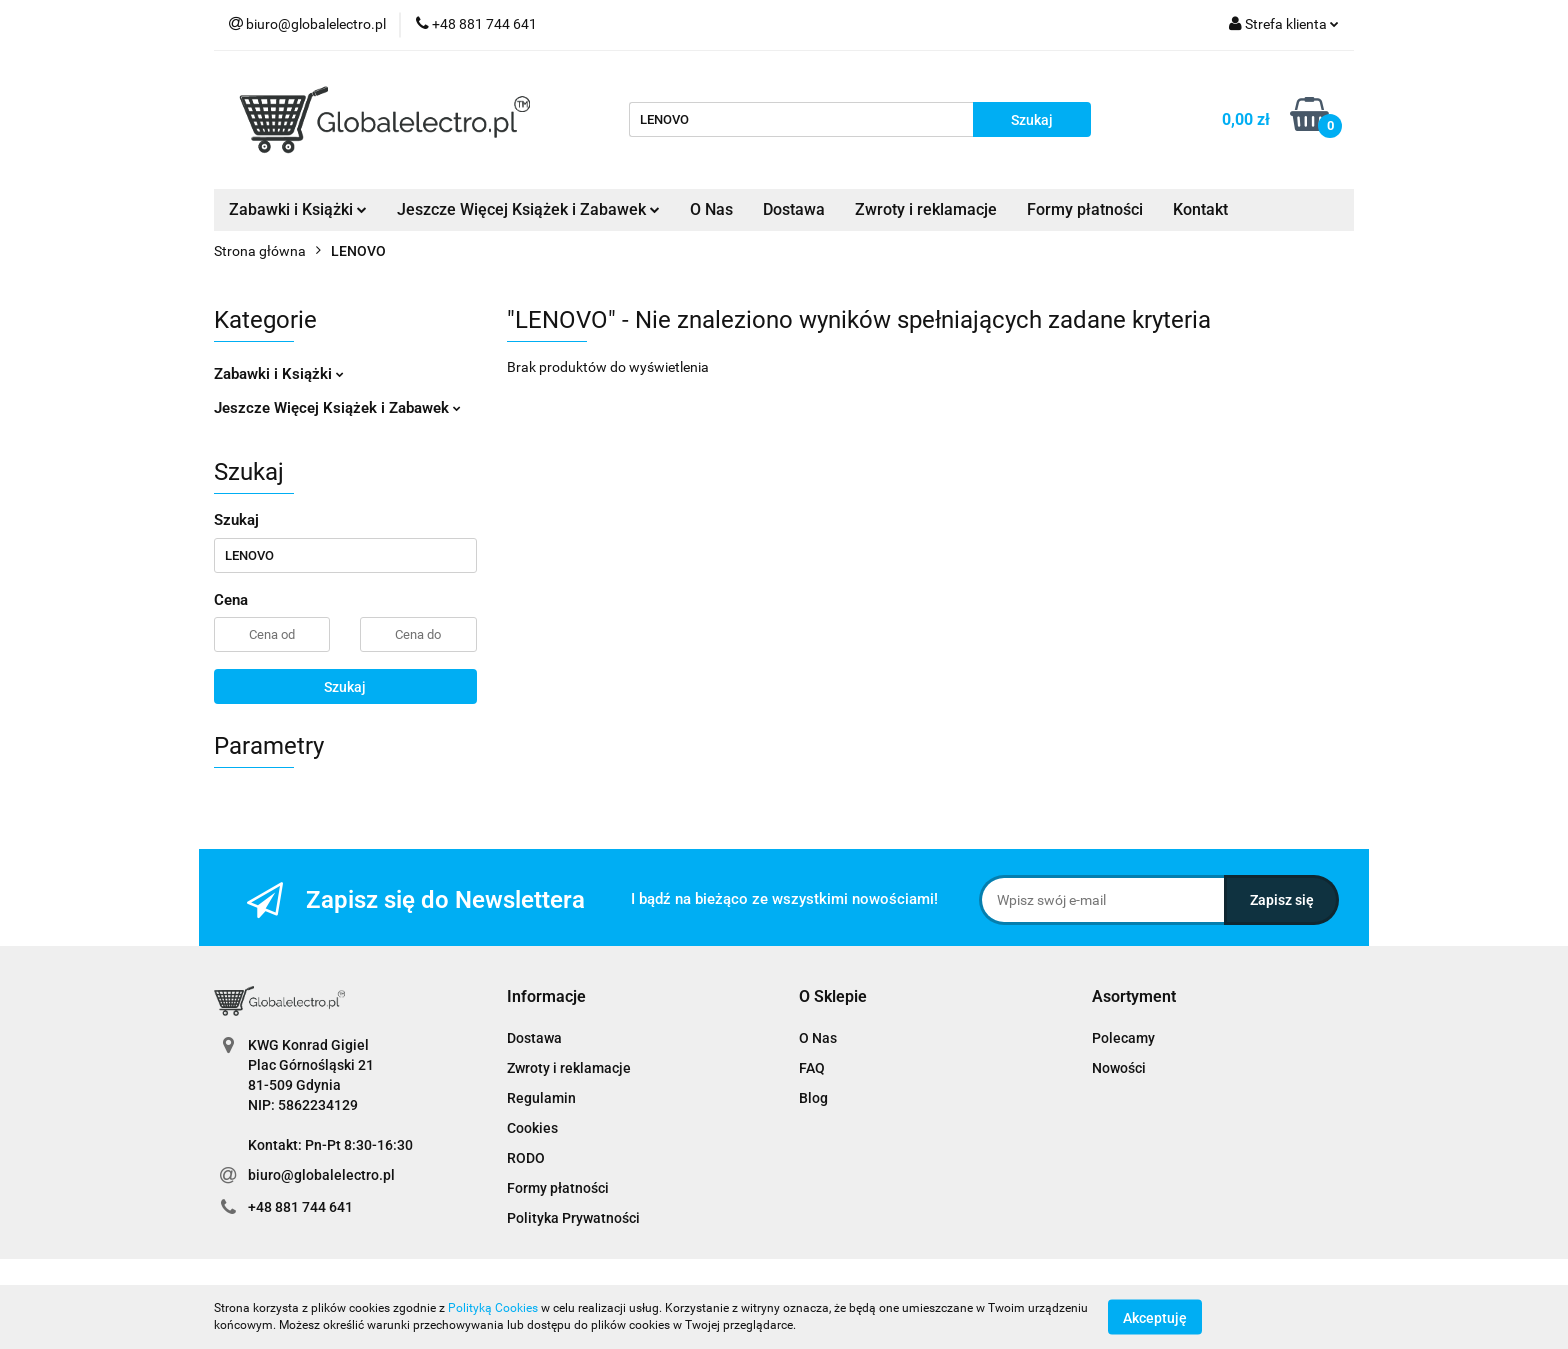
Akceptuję (1155, 1317)
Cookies (532, 1128)
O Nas (711, 209)
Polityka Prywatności (573, 1218)
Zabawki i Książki (298, 209)
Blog (813, 1098)
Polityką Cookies (493, 1308)
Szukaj (345, 687)
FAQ (812, 1068)
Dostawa (794, 209)
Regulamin (541, 1098)
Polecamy (1123, 1038)
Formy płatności (1085, 209)
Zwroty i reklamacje (926, 209)
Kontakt (1200, 209)
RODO (526, 1158)
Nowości (1119, 1068)
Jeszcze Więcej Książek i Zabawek (528, 209)
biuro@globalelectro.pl (321, 1175)
